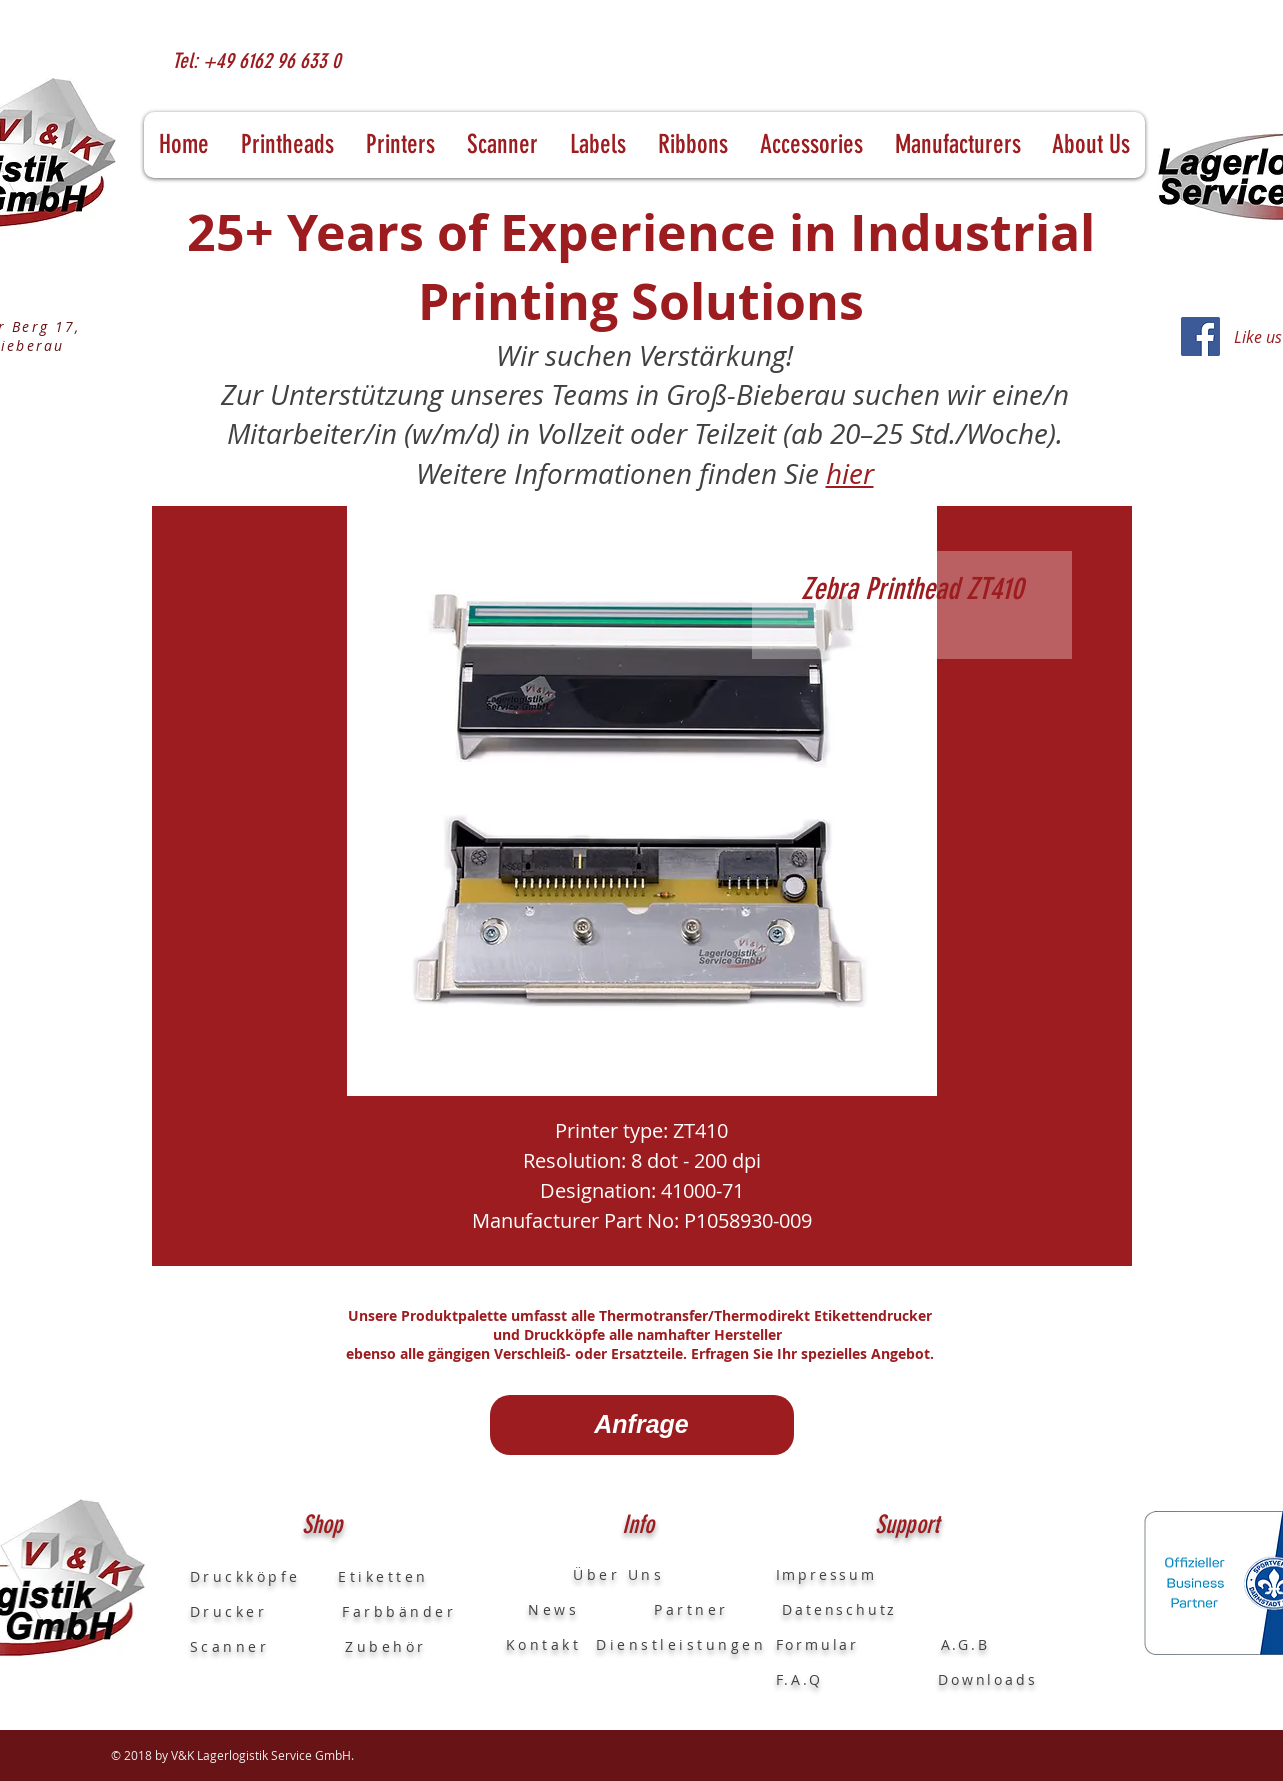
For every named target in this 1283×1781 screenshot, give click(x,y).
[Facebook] (1200, 336)
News (543, 1609)
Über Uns (600, 1574)
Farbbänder (399, 1611)
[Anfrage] (642, 1425)
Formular (821, 1644)
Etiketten (383, 1576)
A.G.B (965, 1644)
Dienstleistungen (681, 1644)
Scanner (230, 1646)
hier (850, 473)
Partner (691, 1609)
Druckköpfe (264, 1576)
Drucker (266, 1611)
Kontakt (544, 1644)
